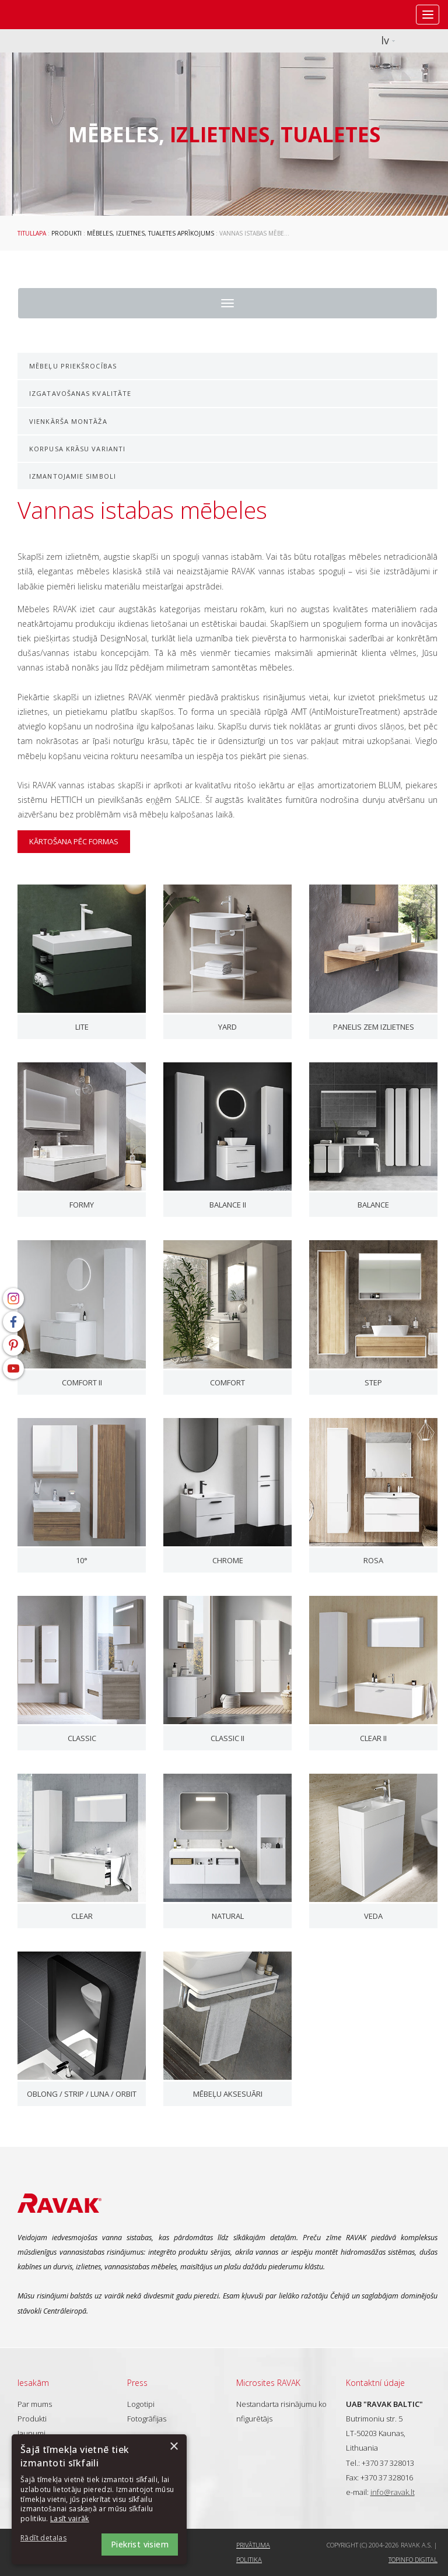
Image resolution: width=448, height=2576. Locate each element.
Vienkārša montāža (68, 421)
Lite (82, 1027)
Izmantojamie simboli (72, 476)
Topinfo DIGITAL (413, 2559)
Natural (228, 1916)
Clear (82, 1916)
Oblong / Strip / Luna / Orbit (81, 2094)
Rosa (373, 1560)
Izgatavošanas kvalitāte (80, 393)
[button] (52, 2538)
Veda (373, 1916)
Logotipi (141, 2404)
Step (373, 1382)
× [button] (173, 2446)
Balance (373, 1204)
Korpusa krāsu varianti (77, 448)
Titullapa (32, 233)
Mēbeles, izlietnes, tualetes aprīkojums (150, 233)
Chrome (227, 1560)
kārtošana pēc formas (73, 841)
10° (82, 1560)
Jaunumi (32, 2433)
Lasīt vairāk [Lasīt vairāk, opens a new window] (69, 2519)
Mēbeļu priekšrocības (73, 366)
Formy (81, 1204)
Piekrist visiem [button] (140, 2544)
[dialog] (99, 2499)
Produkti (66, 233)
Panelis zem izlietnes (373, 1027)
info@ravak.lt (392, 2492)
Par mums (35, 2404)
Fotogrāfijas (146, 2418)
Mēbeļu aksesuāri (227, 2094)
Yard (227, 1027)
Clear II (373, 1738)
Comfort (227, 1382)
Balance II (227, 1204)
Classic (82, 1738)
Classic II (227, 1738)
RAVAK (44, 14)
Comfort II (82, 1382)
